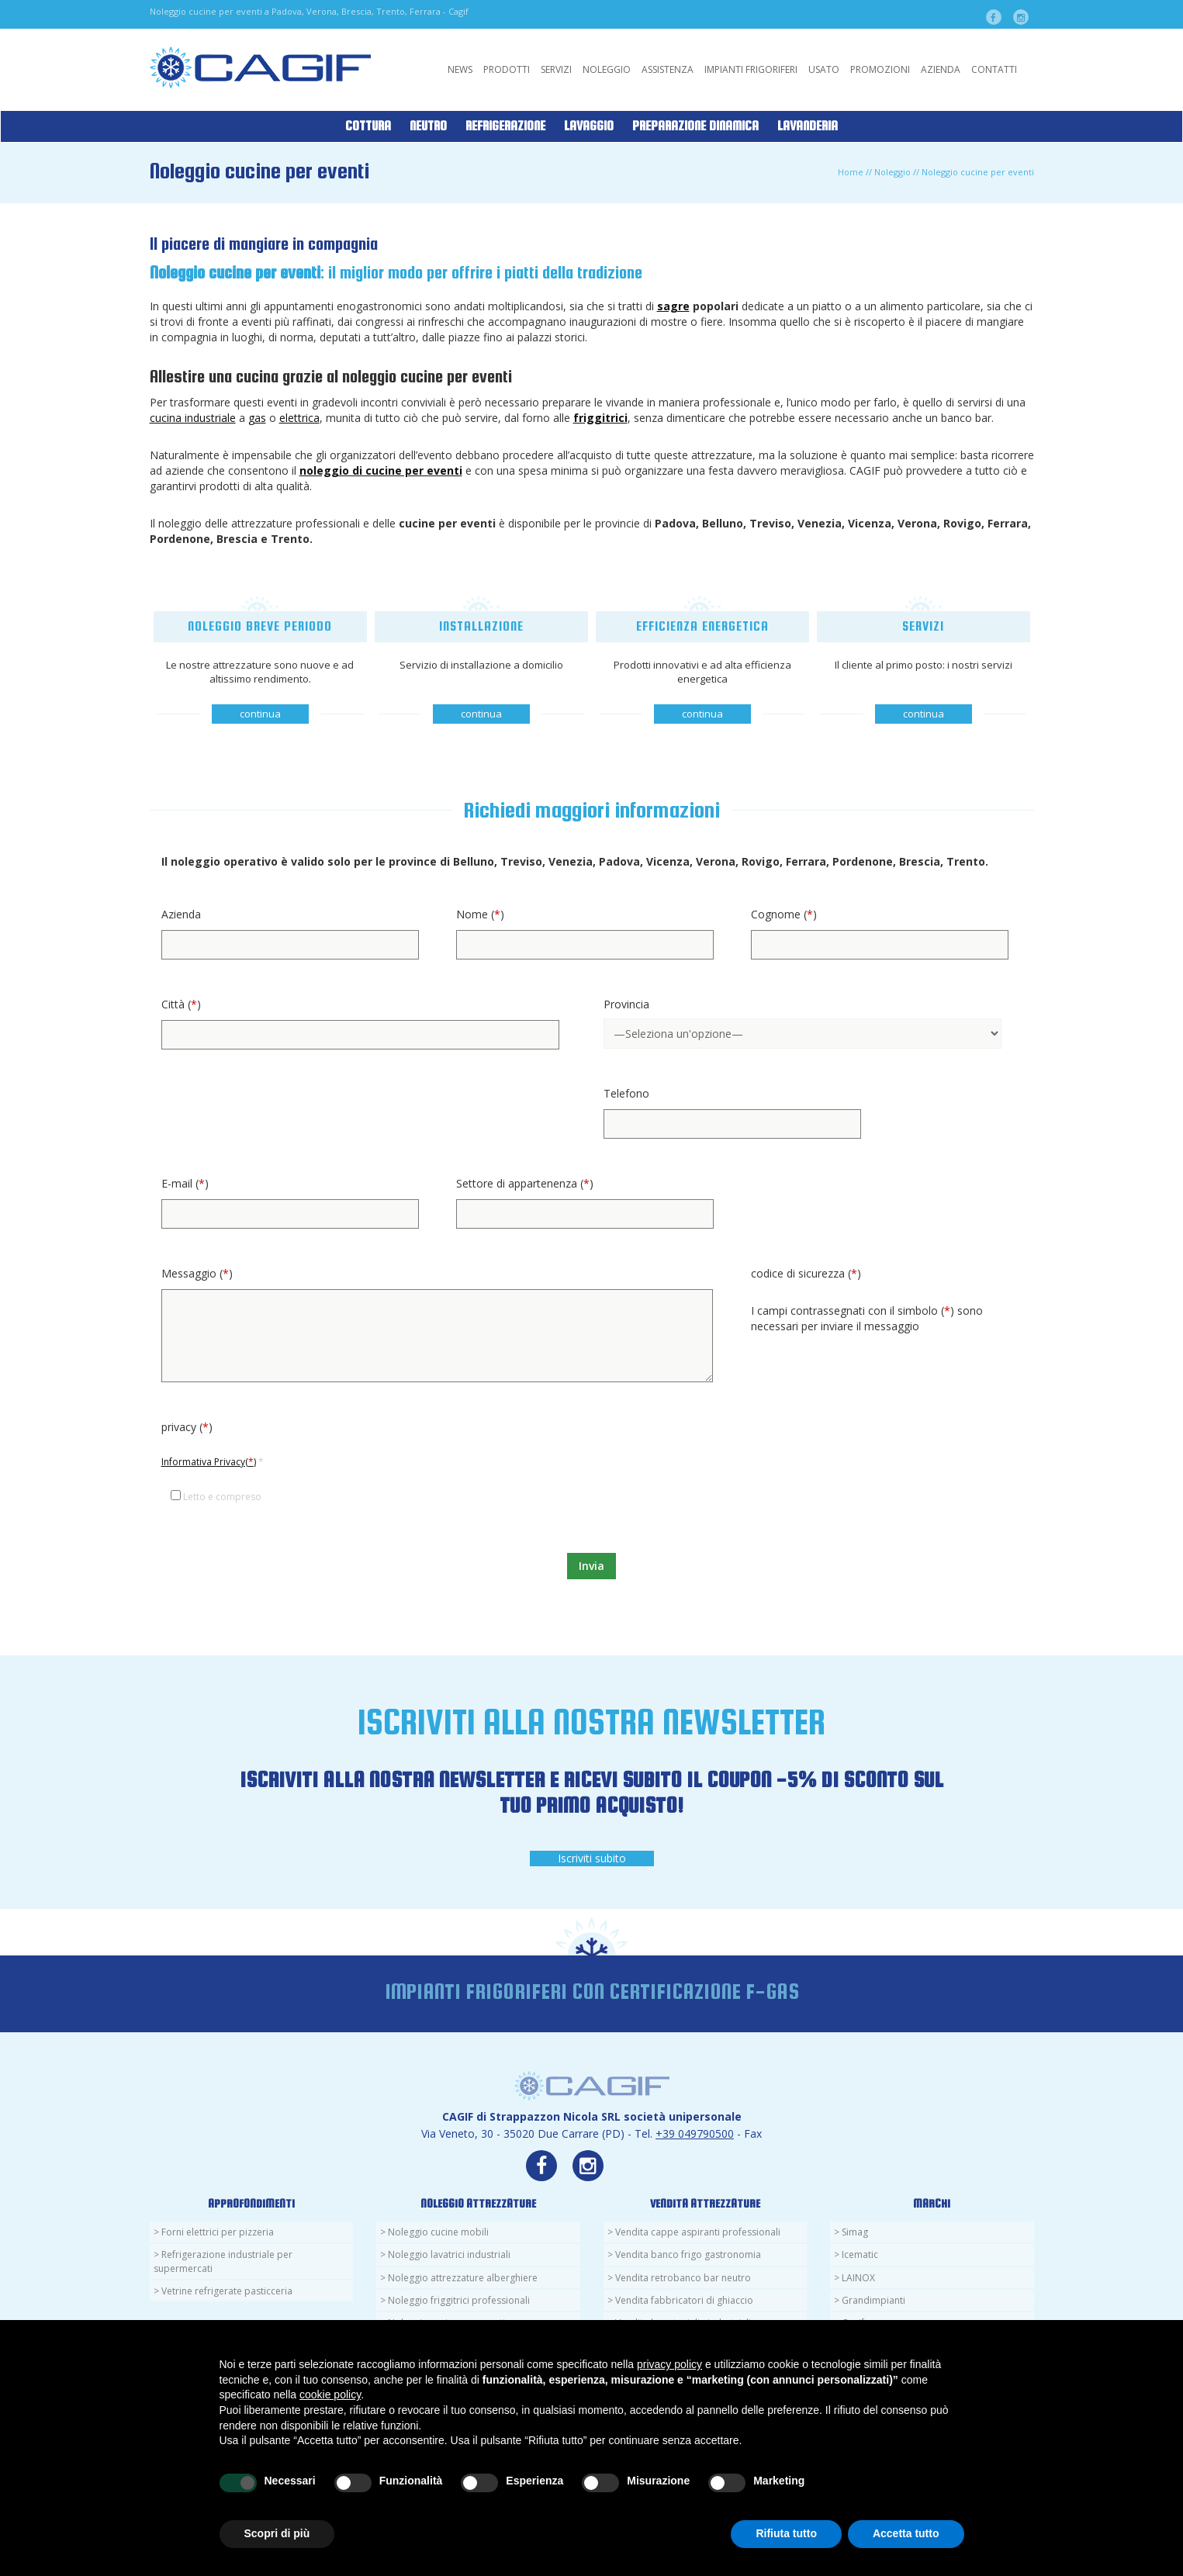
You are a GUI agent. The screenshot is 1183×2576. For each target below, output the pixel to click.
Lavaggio (589, 126)
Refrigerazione (505, 126)
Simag (855, 2232)
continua (260, 714)
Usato (823, 69)
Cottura (368, 126)
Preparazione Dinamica (695, 126)
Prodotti (506, 69)
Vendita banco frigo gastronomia (688, 2254)
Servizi (556, 69)
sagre (673, 306)
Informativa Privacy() (208, 1461)
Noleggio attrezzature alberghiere (463, 2277)
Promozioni (880, 69)
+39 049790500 (694, 2133)
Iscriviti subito (592, 1858)
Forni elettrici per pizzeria (217, 2232)
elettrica (299, 417)
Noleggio (607, 69)
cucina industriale (193, 417)
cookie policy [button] (330, 2394)
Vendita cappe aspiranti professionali (697, 2232)
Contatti (994, 69)
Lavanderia (807, 126)
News (460, 69)
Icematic (860, 2254)
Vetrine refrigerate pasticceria (226, 2291)
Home (850, 172)
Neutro (428, 126)
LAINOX (858, 2277)
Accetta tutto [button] (906, 2533)
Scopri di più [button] (277, 2533)
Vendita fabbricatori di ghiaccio (684, 2300)
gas (257, 417)
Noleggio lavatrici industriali (449, 2254)
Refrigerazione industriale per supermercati (223, 2261)
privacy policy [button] (669, 2364)
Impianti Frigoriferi (750, 69)
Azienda (940, 69)
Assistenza (668, 69)
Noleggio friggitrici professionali (459, 2300)
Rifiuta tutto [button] (786, 2533)
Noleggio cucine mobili (438, 2232)
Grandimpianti (873, 2300)
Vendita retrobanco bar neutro (683, 2277)
